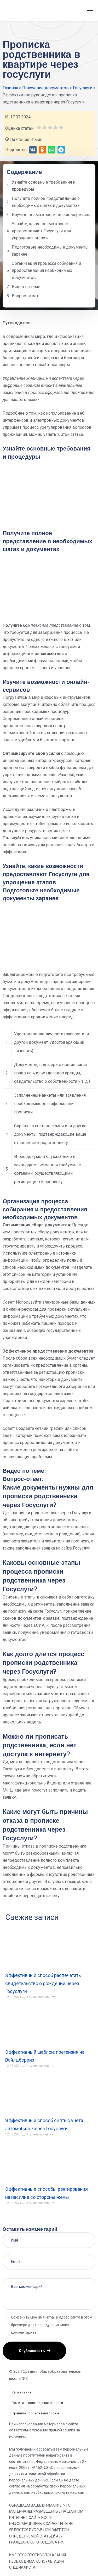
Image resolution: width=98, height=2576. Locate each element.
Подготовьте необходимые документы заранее (50, 251)
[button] (33, 149)
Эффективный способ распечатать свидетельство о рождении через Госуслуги (43, 1983)
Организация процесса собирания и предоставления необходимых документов (46, 270)
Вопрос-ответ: (25, 295)
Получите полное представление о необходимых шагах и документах (46, 202)
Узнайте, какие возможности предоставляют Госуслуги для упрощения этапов (41, 230)
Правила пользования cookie (35, 2413)
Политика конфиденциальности (37, 2403)
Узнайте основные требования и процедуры (43, 186)
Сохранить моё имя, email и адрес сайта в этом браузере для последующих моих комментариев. (51, 2325)
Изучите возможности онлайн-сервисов (51, 214)
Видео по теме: (26, 286)
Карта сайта (21, 2392)
